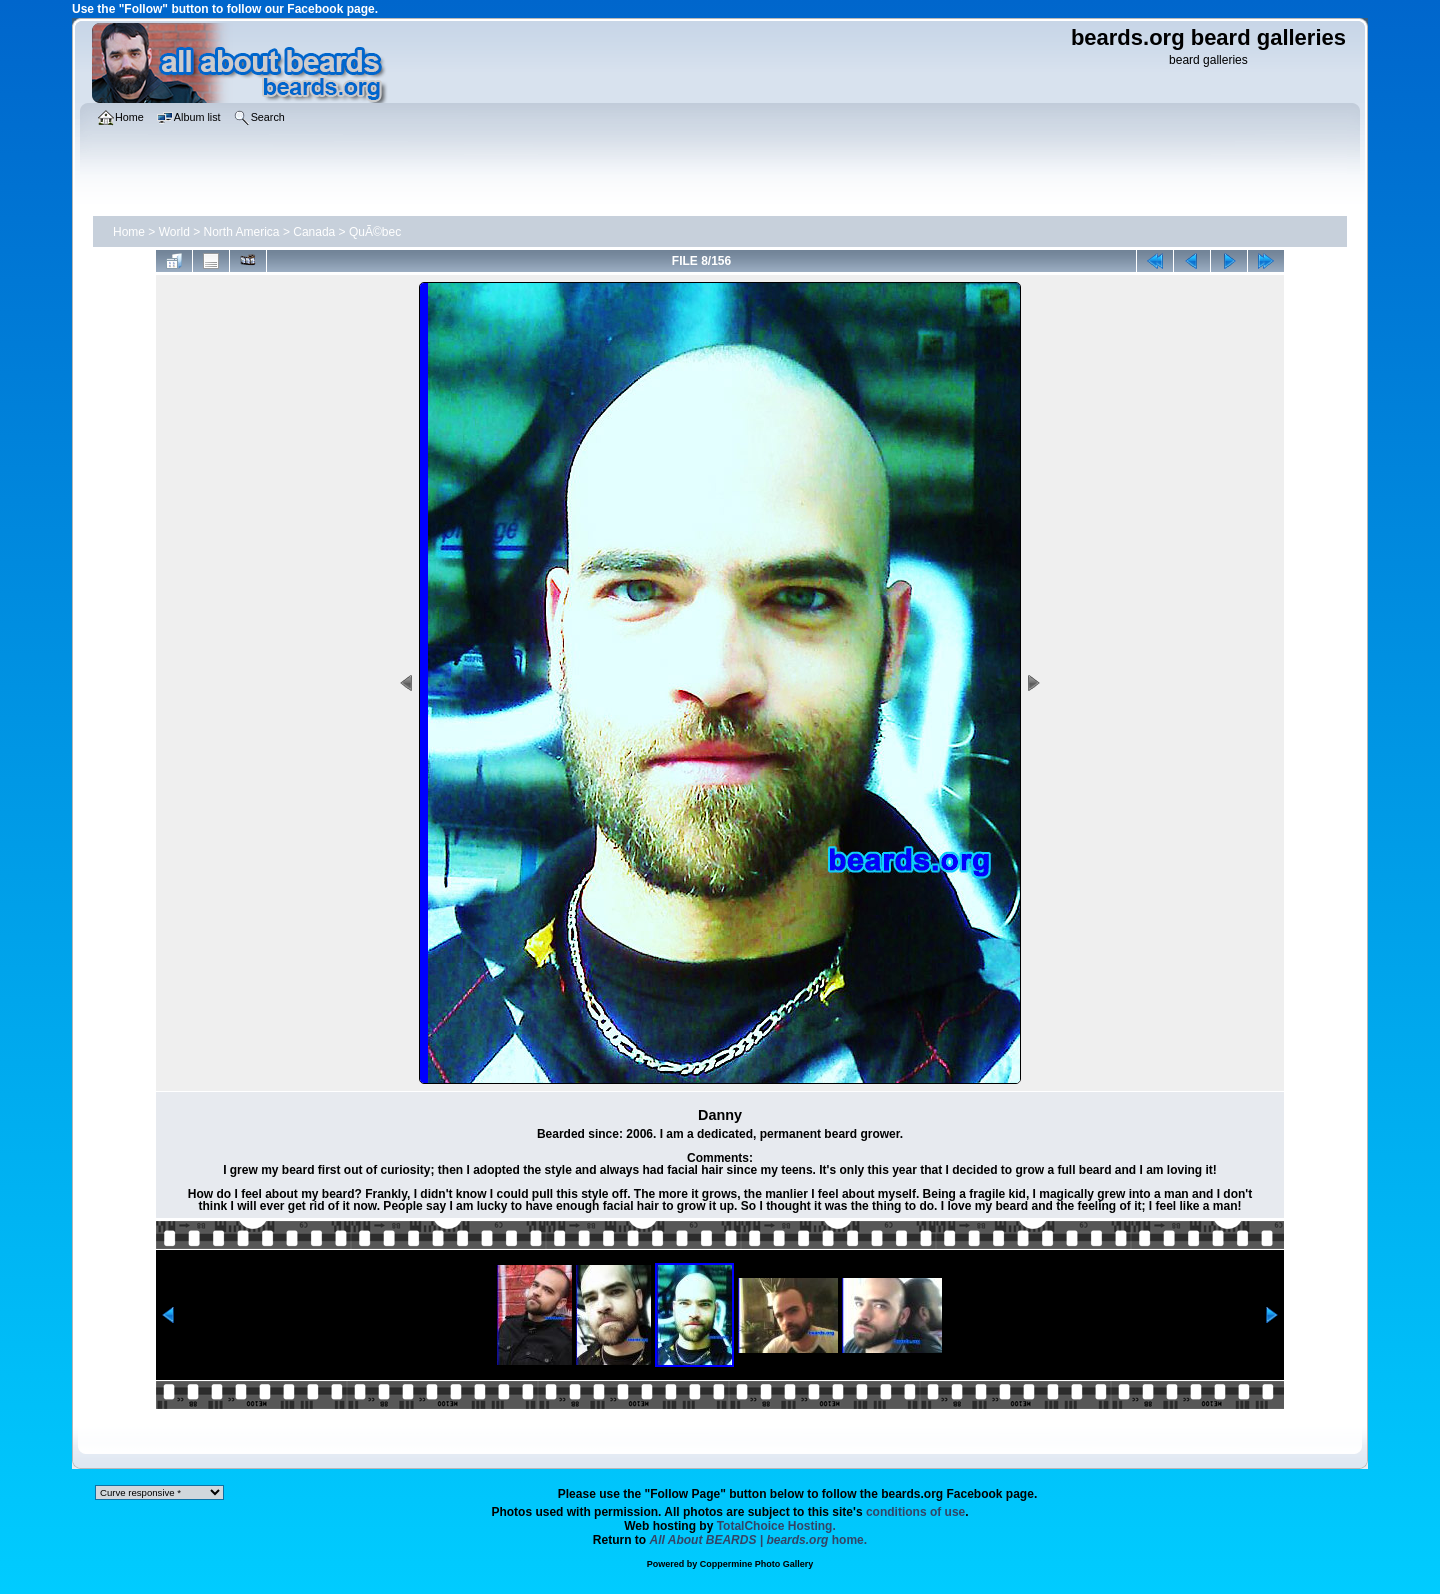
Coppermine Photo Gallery (757, 1564)
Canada (314, 232)
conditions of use (915, 1512)
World (174, 232)
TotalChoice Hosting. (776, 1526)
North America (242, 232)
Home (129, 232)
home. (759, 1540)
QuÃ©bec (375, 232)
